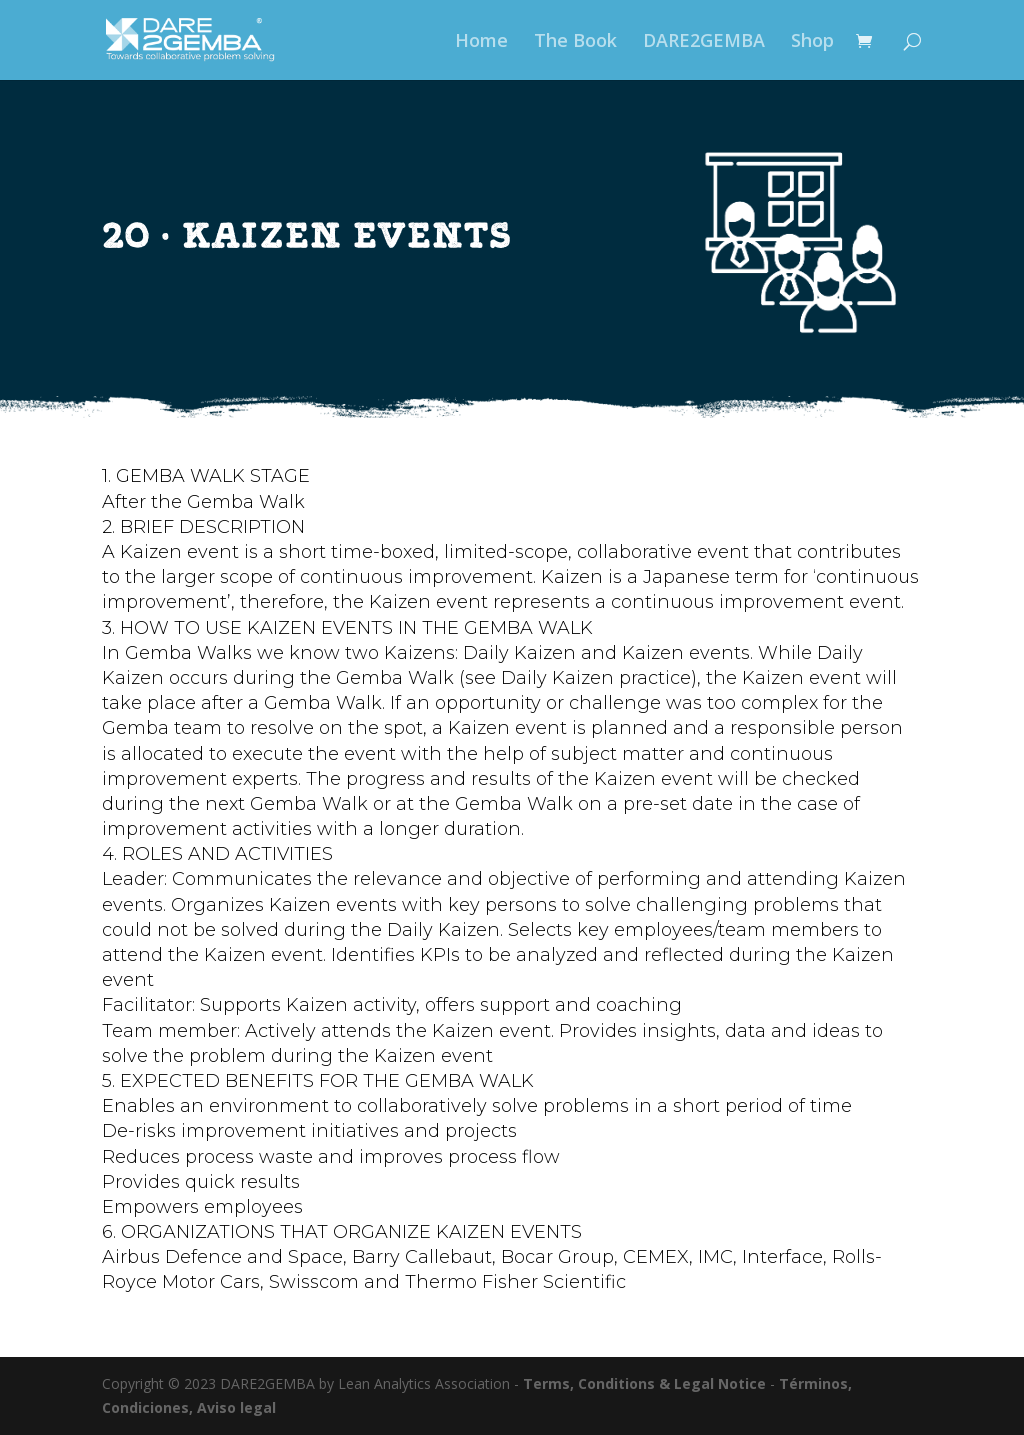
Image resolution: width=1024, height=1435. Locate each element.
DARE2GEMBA (704, 42)
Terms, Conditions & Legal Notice (644, 1383)
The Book (575, 42)
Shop (812, 42)
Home (481, 42)
